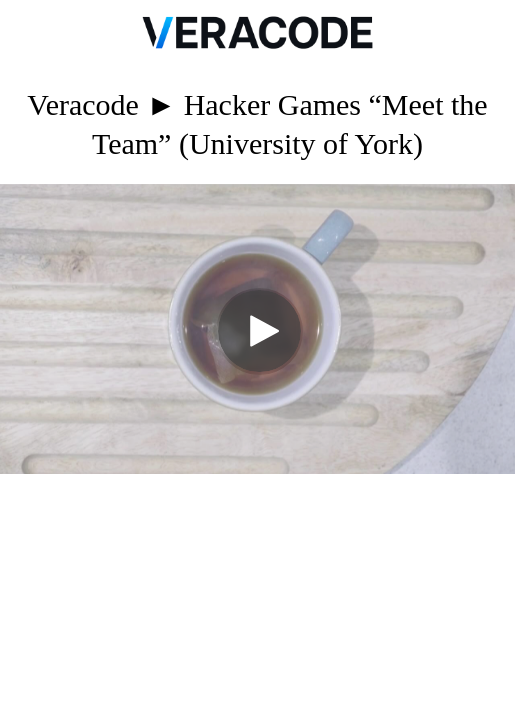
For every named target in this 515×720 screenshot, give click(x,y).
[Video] (257, 329)
